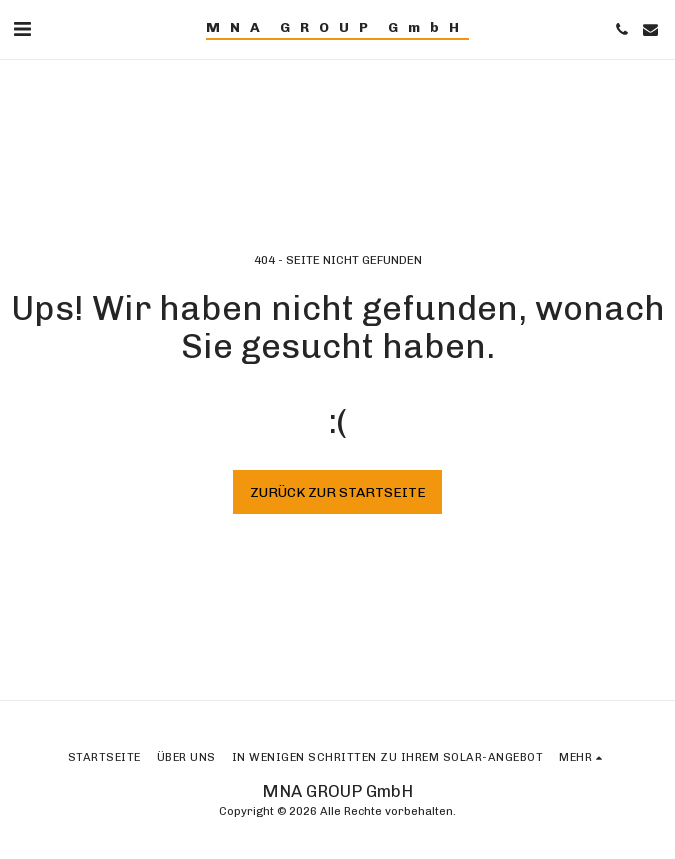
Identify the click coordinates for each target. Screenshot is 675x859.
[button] (22, 29)
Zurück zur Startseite (338, 492)
